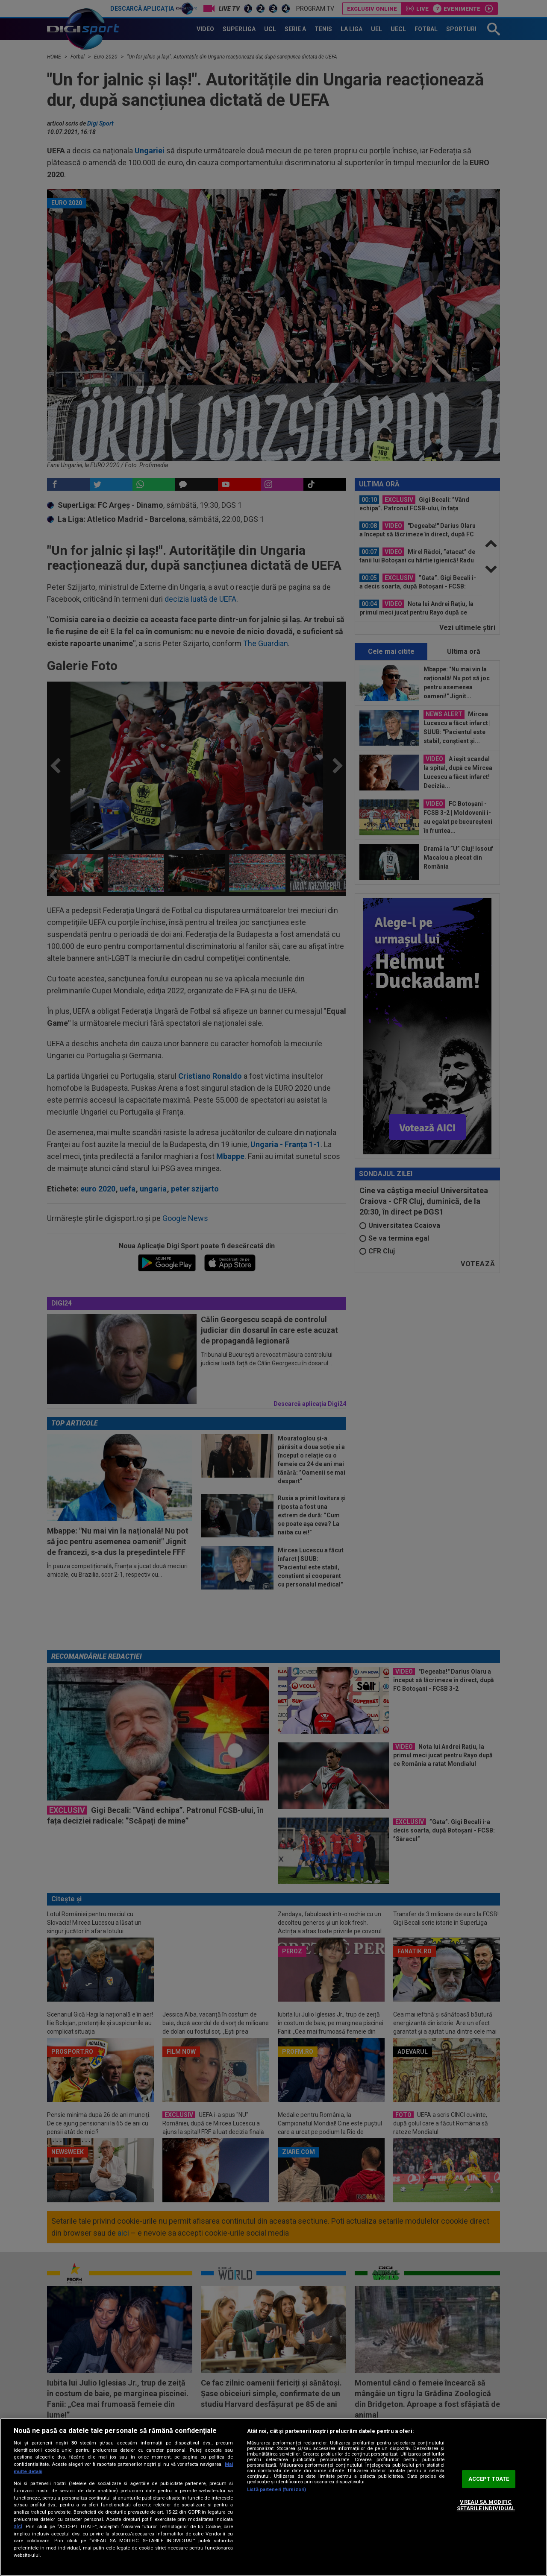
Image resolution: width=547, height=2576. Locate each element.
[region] (273, 2497)
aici (18, 2526)
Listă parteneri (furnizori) (276, 2489)
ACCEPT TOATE (488, 2479)
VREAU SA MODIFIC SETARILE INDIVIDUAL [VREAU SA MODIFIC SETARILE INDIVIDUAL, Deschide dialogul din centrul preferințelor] (486, 2505)
